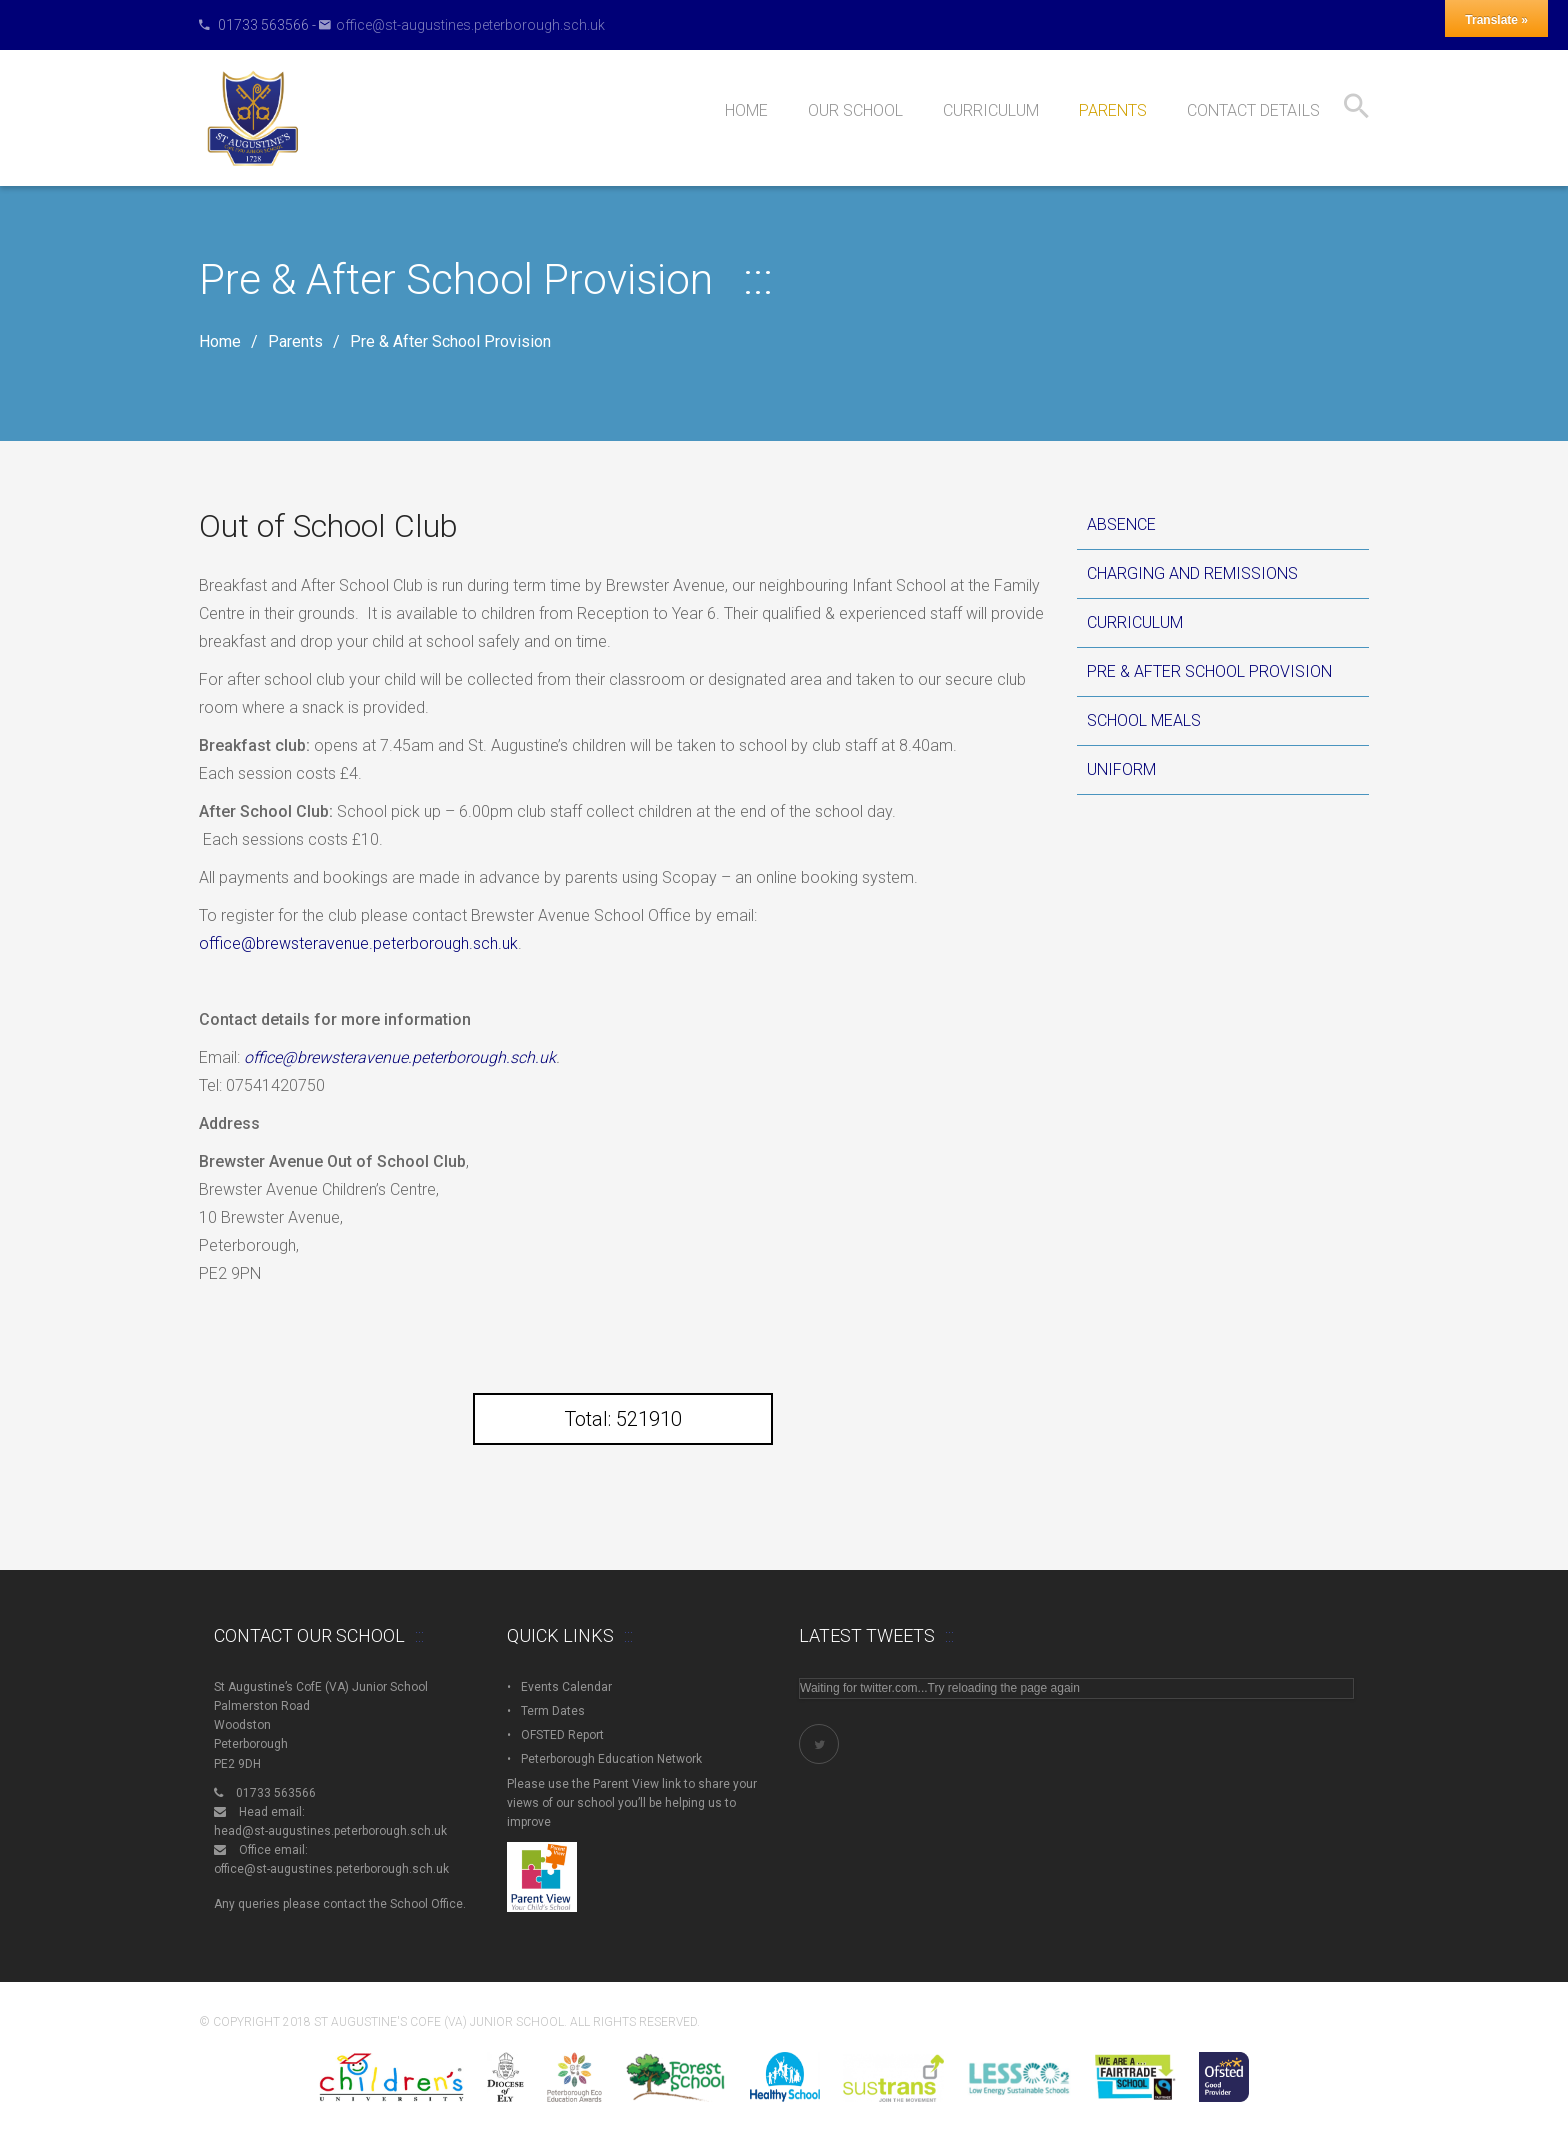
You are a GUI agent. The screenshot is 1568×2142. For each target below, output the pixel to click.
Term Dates (553, 1711)
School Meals (1144, 720)
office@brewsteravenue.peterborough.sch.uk (358, 943)
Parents (295, 342)
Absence (1121, 524)
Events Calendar (566, 1687)
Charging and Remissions (1192, 573)
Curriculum (1135, 622)
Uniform (1121, 769)
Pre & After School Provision (1209, 671)
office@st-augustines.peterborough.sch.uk (470, 25)
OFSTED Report (562, 1735)
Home (220, 342)
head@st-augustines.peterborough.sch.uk (330, 1831)
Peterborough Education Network (611, 1759)
